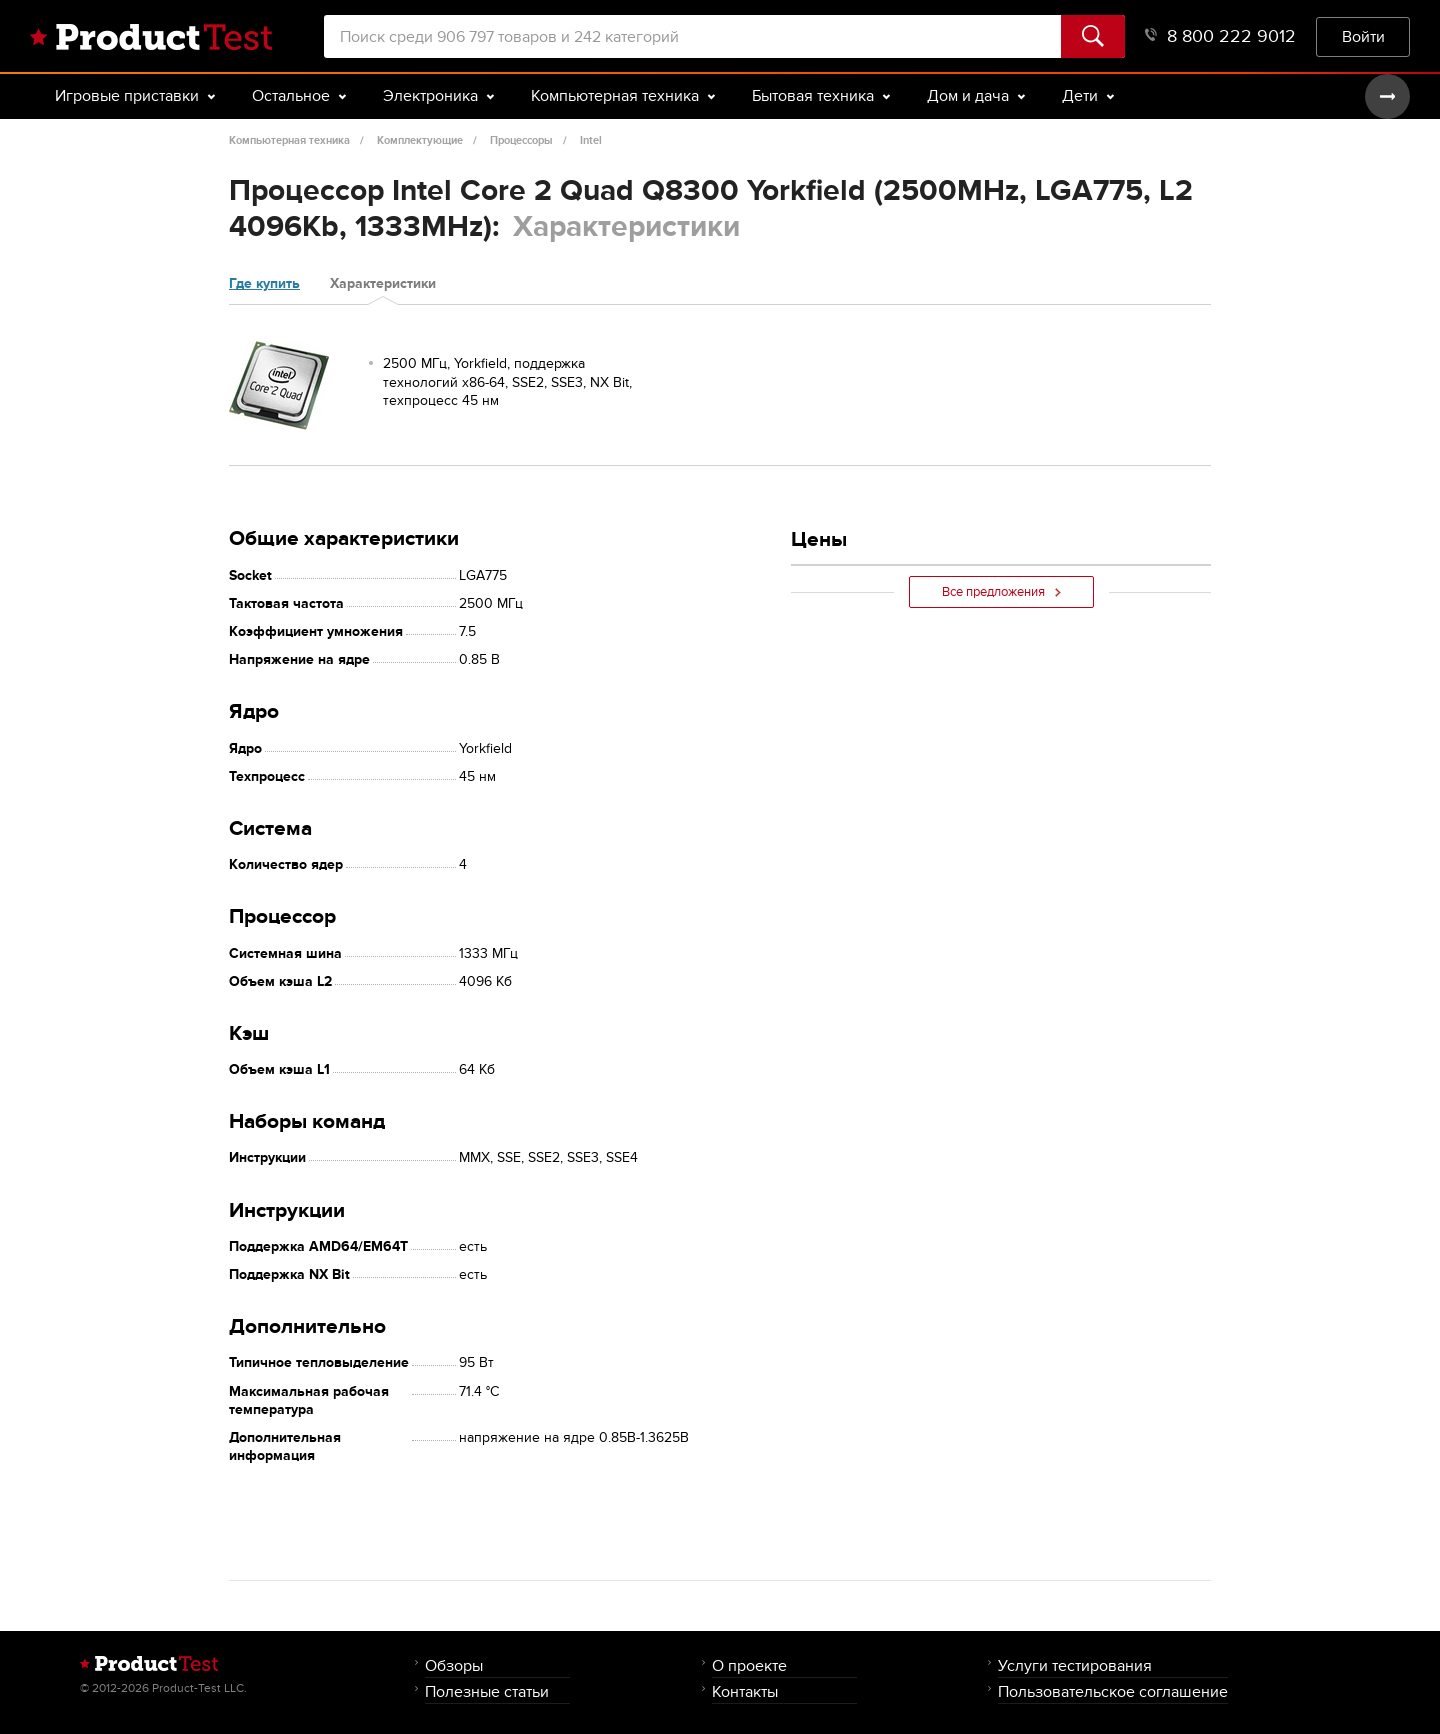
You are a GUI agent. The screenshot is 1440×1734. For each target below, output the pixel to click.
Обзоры (454, 1665)
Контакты (745, 1691)
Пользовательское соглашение (1113, 1691)
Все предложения (1001, 592)
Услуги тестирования (1075, 1665)
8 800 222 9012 (1220, 36)
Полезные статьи (487, 1691)
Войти (1363, 36)
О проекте (749, 1665)
